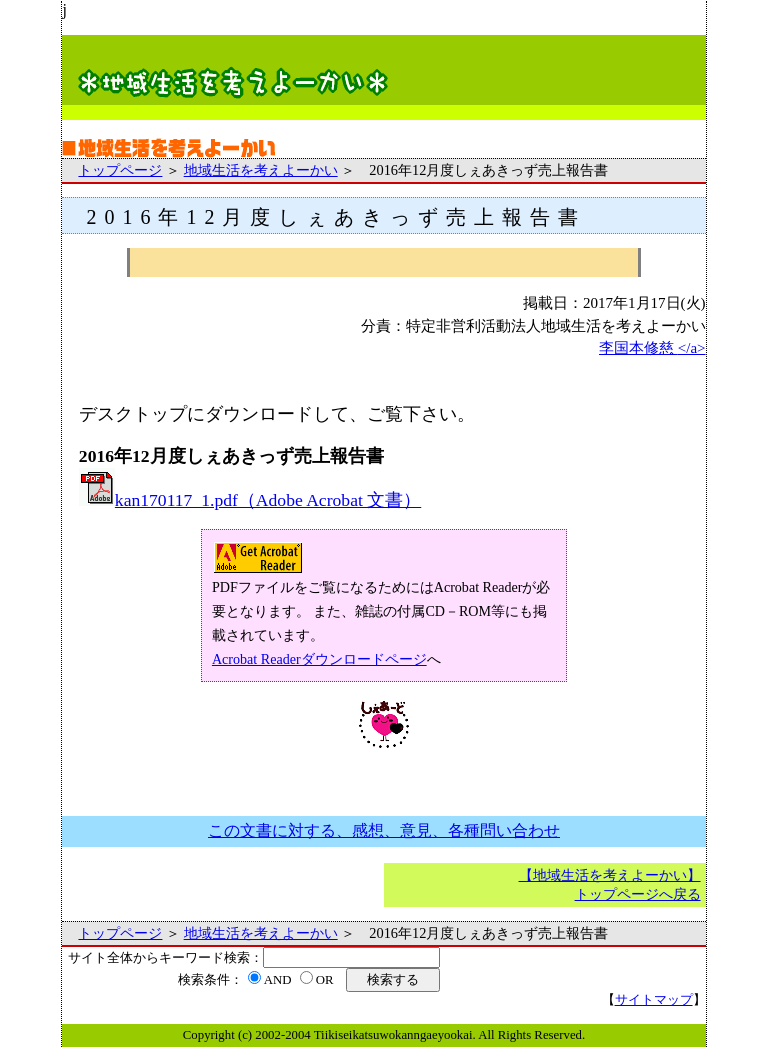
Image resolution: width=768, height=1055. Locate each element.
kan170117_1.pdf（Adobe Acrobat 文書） (250, 500)
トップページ (120, 170)
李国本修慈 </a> (652, 348)
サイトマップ (654, 1000)
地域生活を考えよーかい (261, 170)
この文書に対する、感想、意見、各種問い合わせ (384, 830)
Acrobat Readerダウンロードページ (319, 659)
